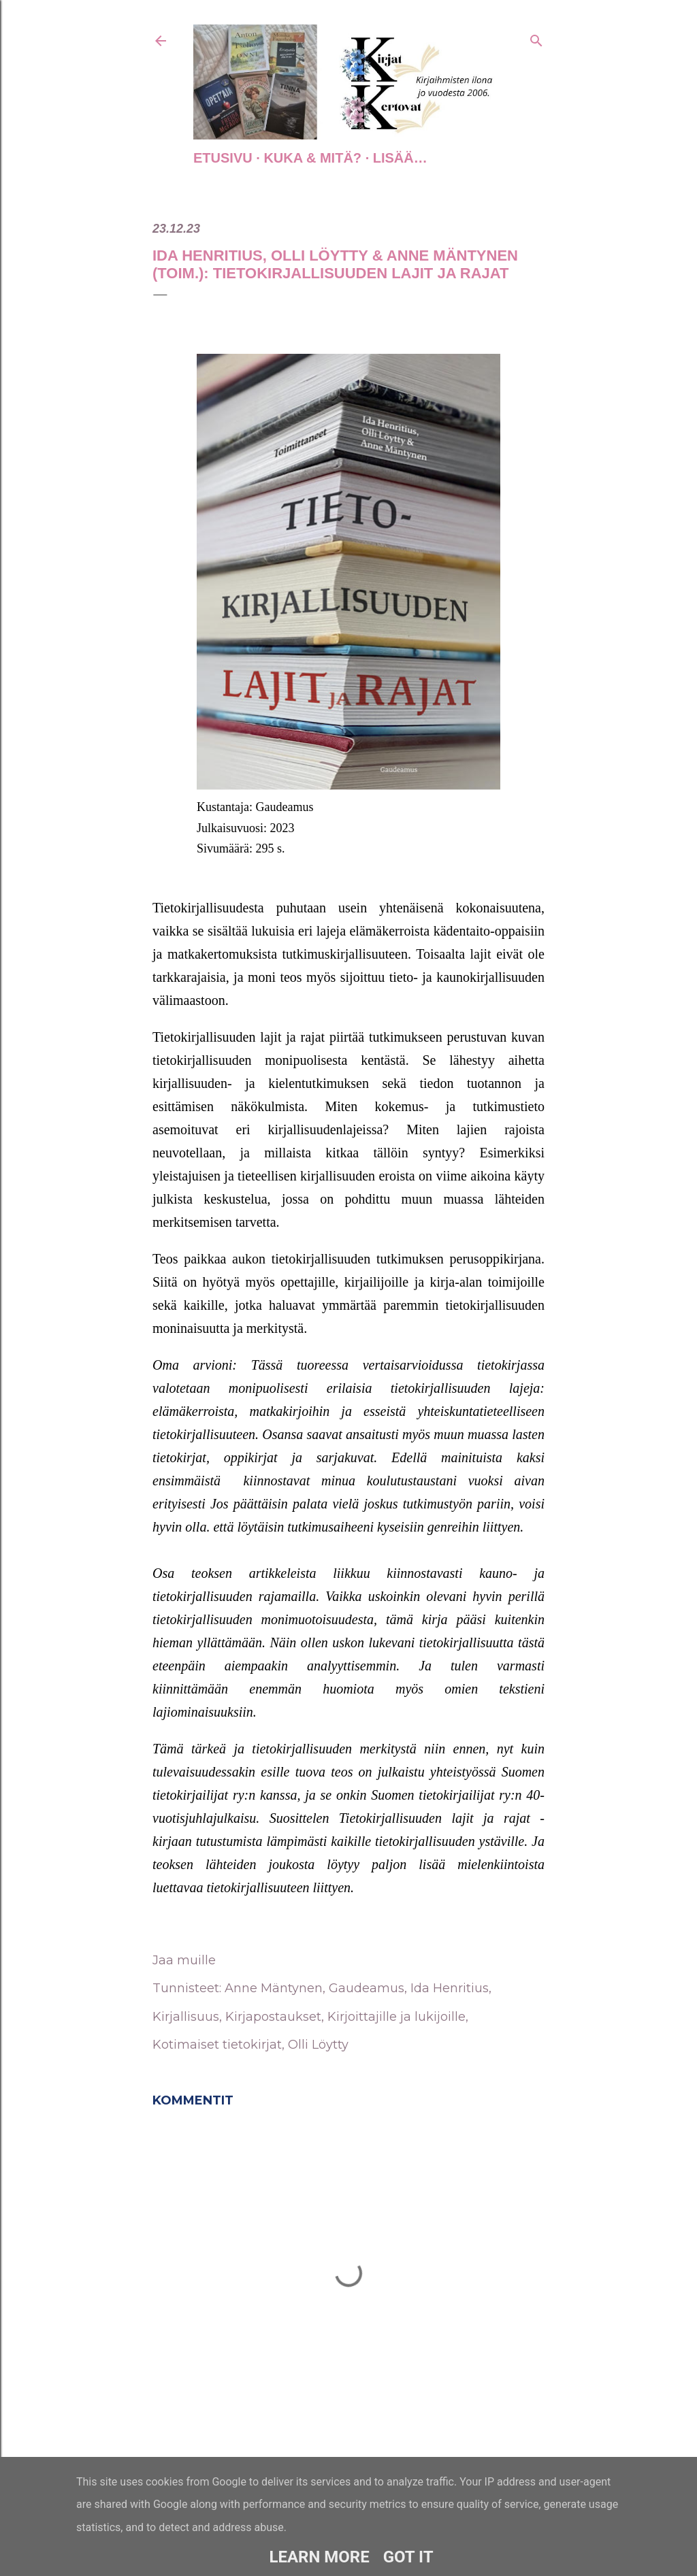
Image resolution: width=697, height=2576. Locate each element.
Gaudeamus (366, 1988)
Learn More (319, 2556)
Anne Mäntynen (274, 1988)
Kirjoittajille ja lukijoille (396, 2016)
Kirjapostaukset (273, 2016)
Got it (408, 2556)
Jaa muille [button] (184, 1960)
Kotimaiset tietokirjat (217, 2044)
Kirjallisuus (185, 2016)
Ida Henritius (449, 1988)
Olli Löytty (318, 2044)
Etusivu (223, 157)
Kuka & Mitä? (312, 157)
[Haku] (536, 38)
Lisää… (400, 157)
